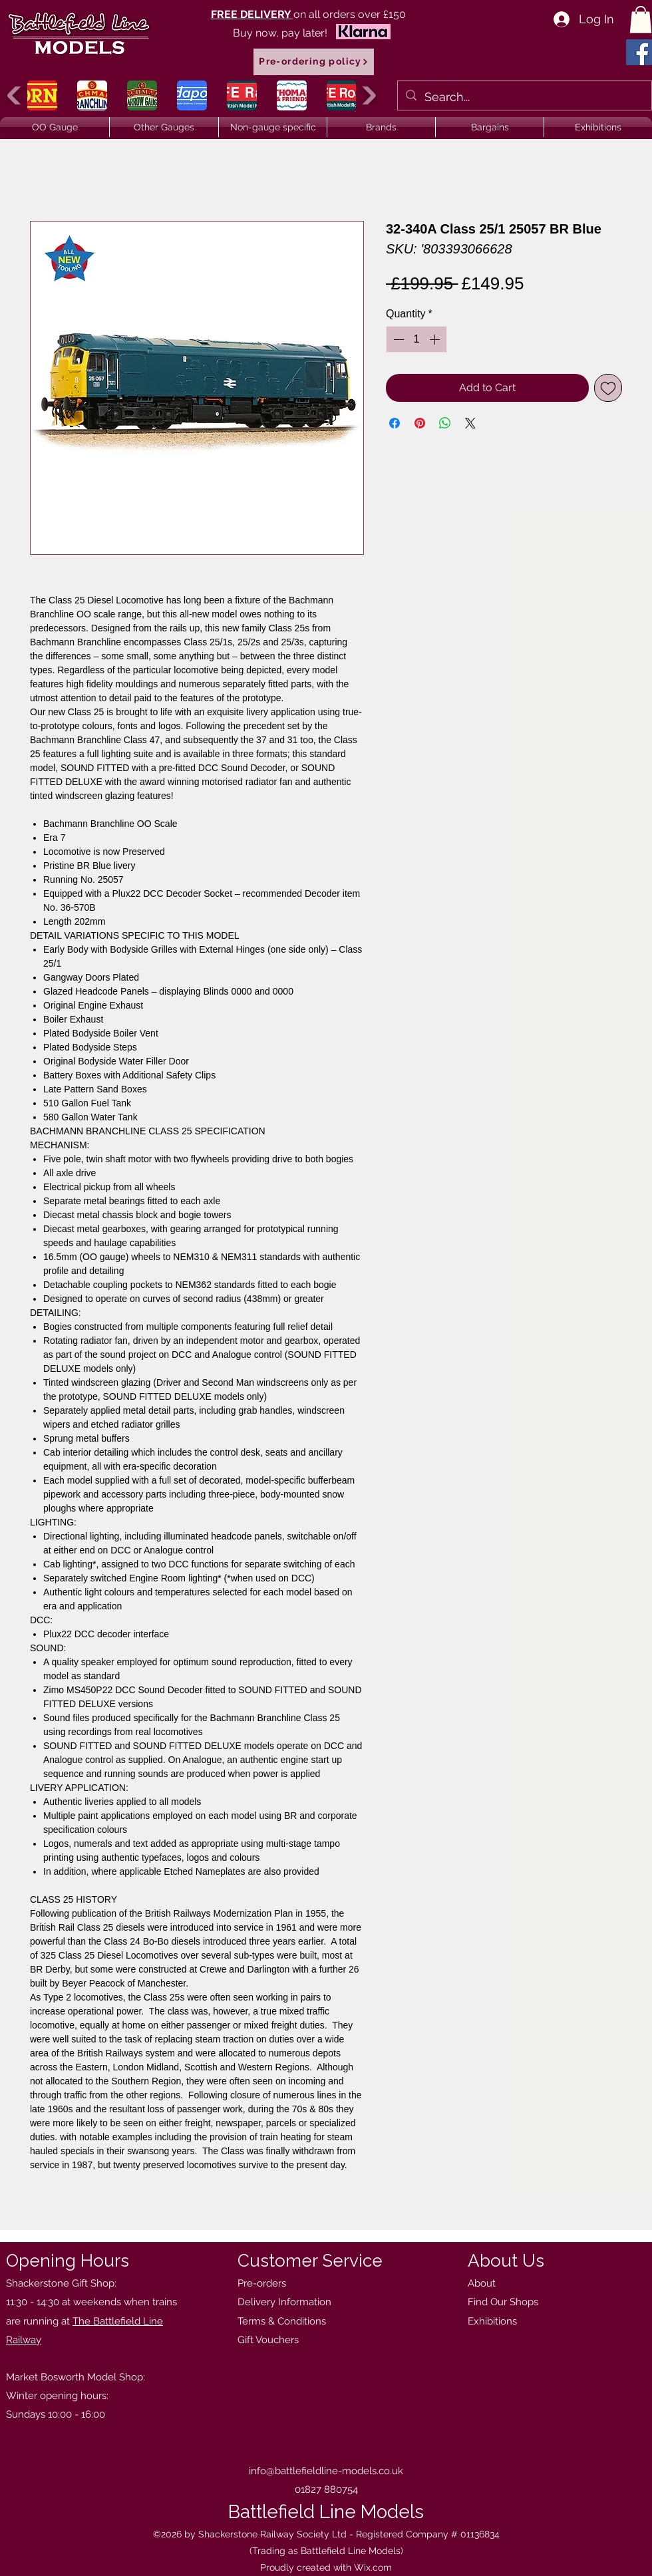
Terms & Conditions (282, 2321)
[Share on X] (470, 423)
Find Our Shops (503, 2302)
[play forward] (368, 95)
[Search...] (523, 97)
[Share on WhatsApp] (445, 423)
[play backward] (16, 95)
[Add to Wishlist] (608, 388)
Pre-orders (262, 2283)
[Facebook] (639, 52)
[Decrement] (397, 339)
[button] (640, 19)
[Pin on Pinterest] (420, 423)
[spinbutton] (416, 339)
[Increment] (435, 339)
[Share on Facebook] (395, 423)
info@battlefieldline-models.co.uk (326, 2471)
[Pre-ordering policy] (313, 62)
